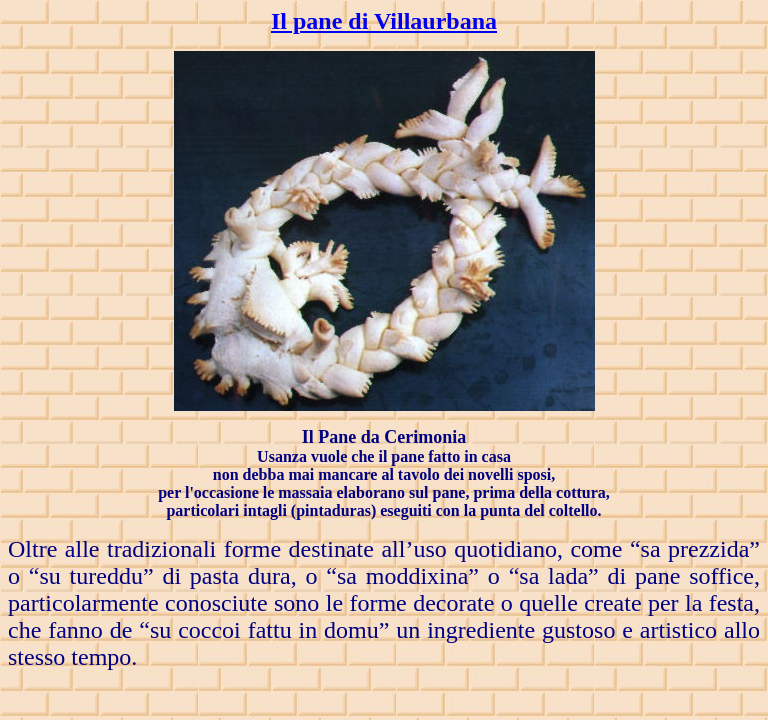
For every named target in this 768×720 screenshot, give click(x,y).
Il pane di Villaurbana (384, 21)
